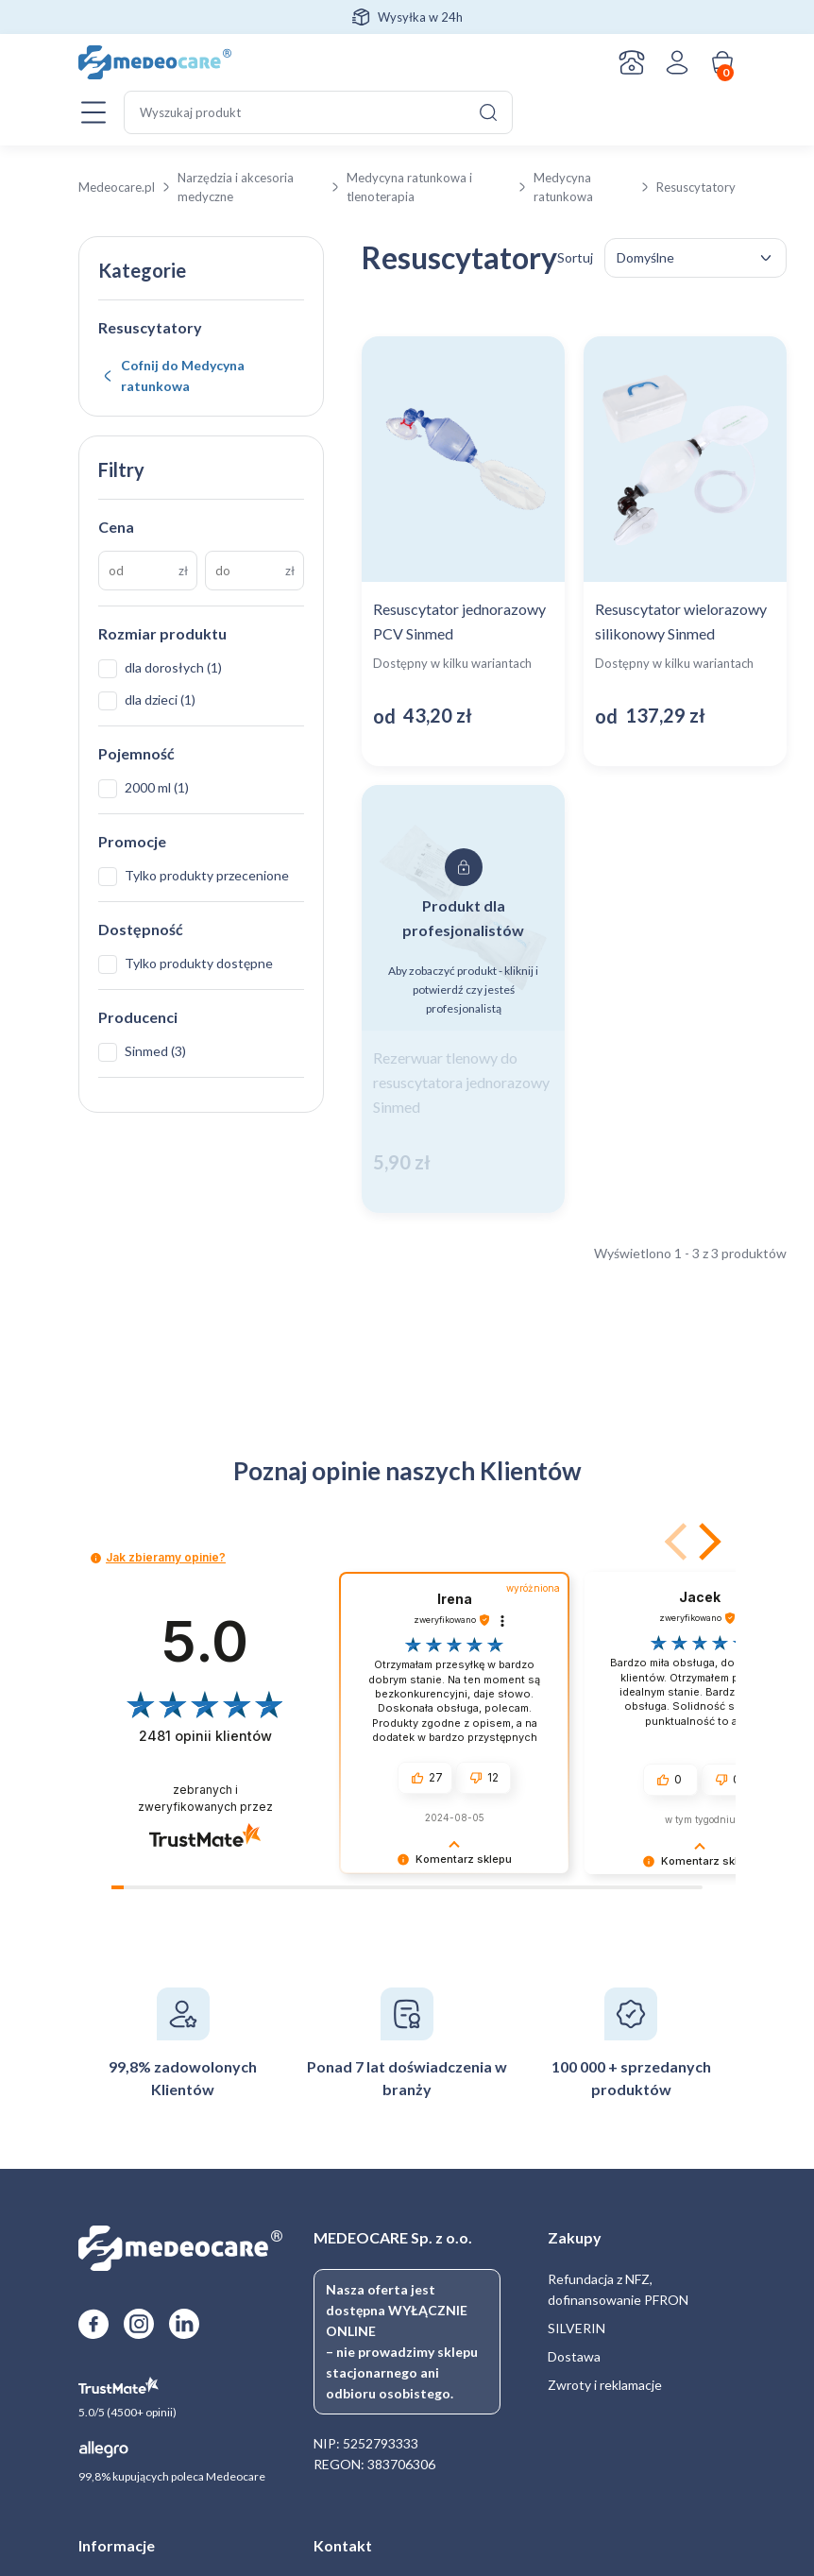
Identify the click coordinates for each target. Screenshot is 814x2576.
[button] (706, 1541)
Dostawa (574, 2356)
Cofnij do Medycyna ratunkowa (183, 375)
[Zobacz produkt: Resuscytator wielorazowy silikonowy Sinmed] (685, 551)
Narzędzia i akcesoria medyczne (236, 187)
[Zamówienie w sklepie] (695, 258)
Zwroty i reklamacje (605, 2385)
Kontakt (632, 62)
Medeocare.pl (116, 187)
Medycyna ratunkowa (563, 187)
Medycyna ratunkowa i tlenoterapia (409, 187)
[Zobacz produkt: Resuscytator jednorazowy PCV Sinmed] (463, 551)
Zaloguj (677, 62)
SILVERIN (576, 2328)
